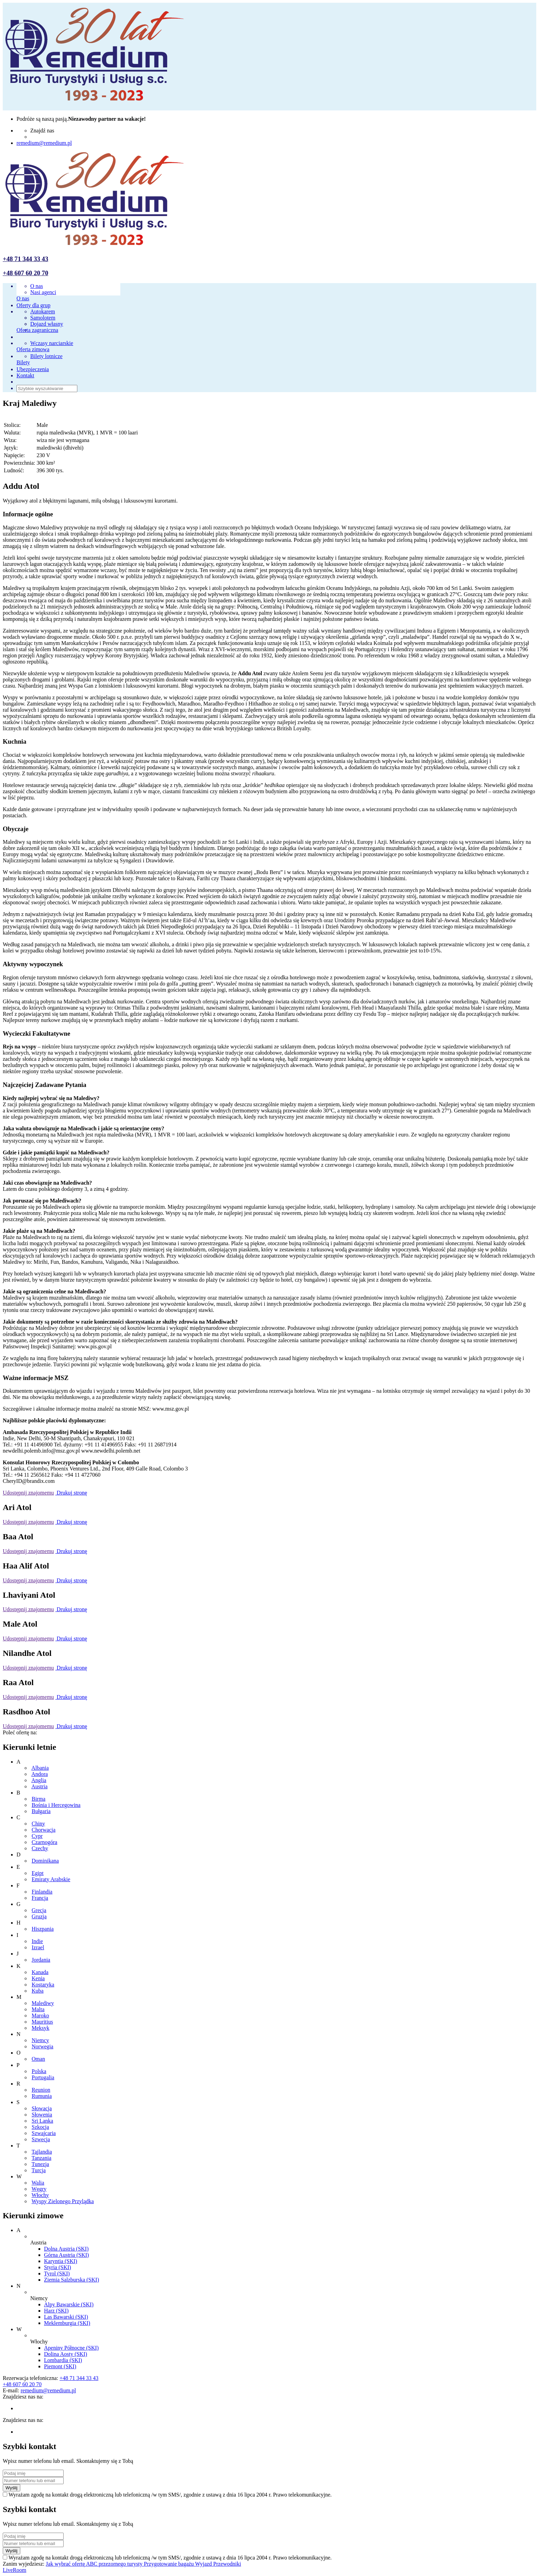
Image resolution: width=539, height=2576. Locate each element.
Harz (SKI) (56, 2311)
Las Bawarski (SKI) (66, 2317)
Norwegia (42, 2046)
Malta (38, 2009)
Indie (37, 1941)
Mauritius (42, 2022)
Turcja (39, 2170)
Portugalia (43, 2077)
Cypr (37, 1836)
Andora (39, 1774)
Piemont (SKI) (60, 2366)
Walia (38, 2183)
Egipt (38, 1873)
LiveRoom (14, 2570)
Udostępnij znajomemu (28, 1493)
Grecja (39, 1910)
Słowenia (42, 2114)
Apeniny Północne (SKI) (71, 2348)
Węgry (39, 2189)
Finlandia (42, 1892)
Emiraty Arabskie (51, 1879)
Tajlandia (42, 2152)
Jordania (41, 1960)
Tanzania (42, 2158)
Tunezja (40, 2164)
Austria (39, 1786)
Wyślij (12, 2487)
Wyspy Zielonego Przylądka (63, 2201)
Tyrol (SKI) (57, 2273)
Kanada (40, 1972)
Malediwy (43, 2003)
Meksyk (41, 2028)
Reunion (41, 2090)
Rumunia (42, 2096)
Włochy (40, 2195)
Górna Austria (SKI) (66, 2255)
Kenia (38, 1978)
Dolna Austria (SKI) (66, 2249)
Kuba (38, 1991)
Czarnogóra (44, 1842)
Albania (40, 1768)
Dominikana (45, 1861)
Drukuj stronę (71, 1493)
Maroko (40, 2015)
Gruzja (39, 1916)
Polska (39, 2071)
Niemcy (40, 2040)
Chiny (38, 1823)
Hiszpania (43, 1929)
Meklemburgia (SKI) (67, 2323)
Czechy (40, 1848)
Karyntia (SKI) (60, 2261)
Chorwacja (43, 1830)
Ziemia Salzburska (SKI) (71, 2280)
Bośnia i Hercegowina (56, 1805)
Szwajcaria (44, 2133)
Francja (40, 1898)
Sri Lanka (42, 2121)
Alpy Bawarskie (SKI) (69, 2304)
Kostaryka (43, 1984)
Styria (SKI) (57, 2267)
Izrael (38, 1947)
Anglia (38, 1780)
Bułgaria (41, 1811)
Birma (38, 1799)
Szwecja (41, 2139)
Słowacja (42, 2108)
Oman (38, 2059)
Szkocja (40, 2127)
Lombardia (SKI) (63, 2360)
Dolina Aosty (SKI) (65, 2354)
